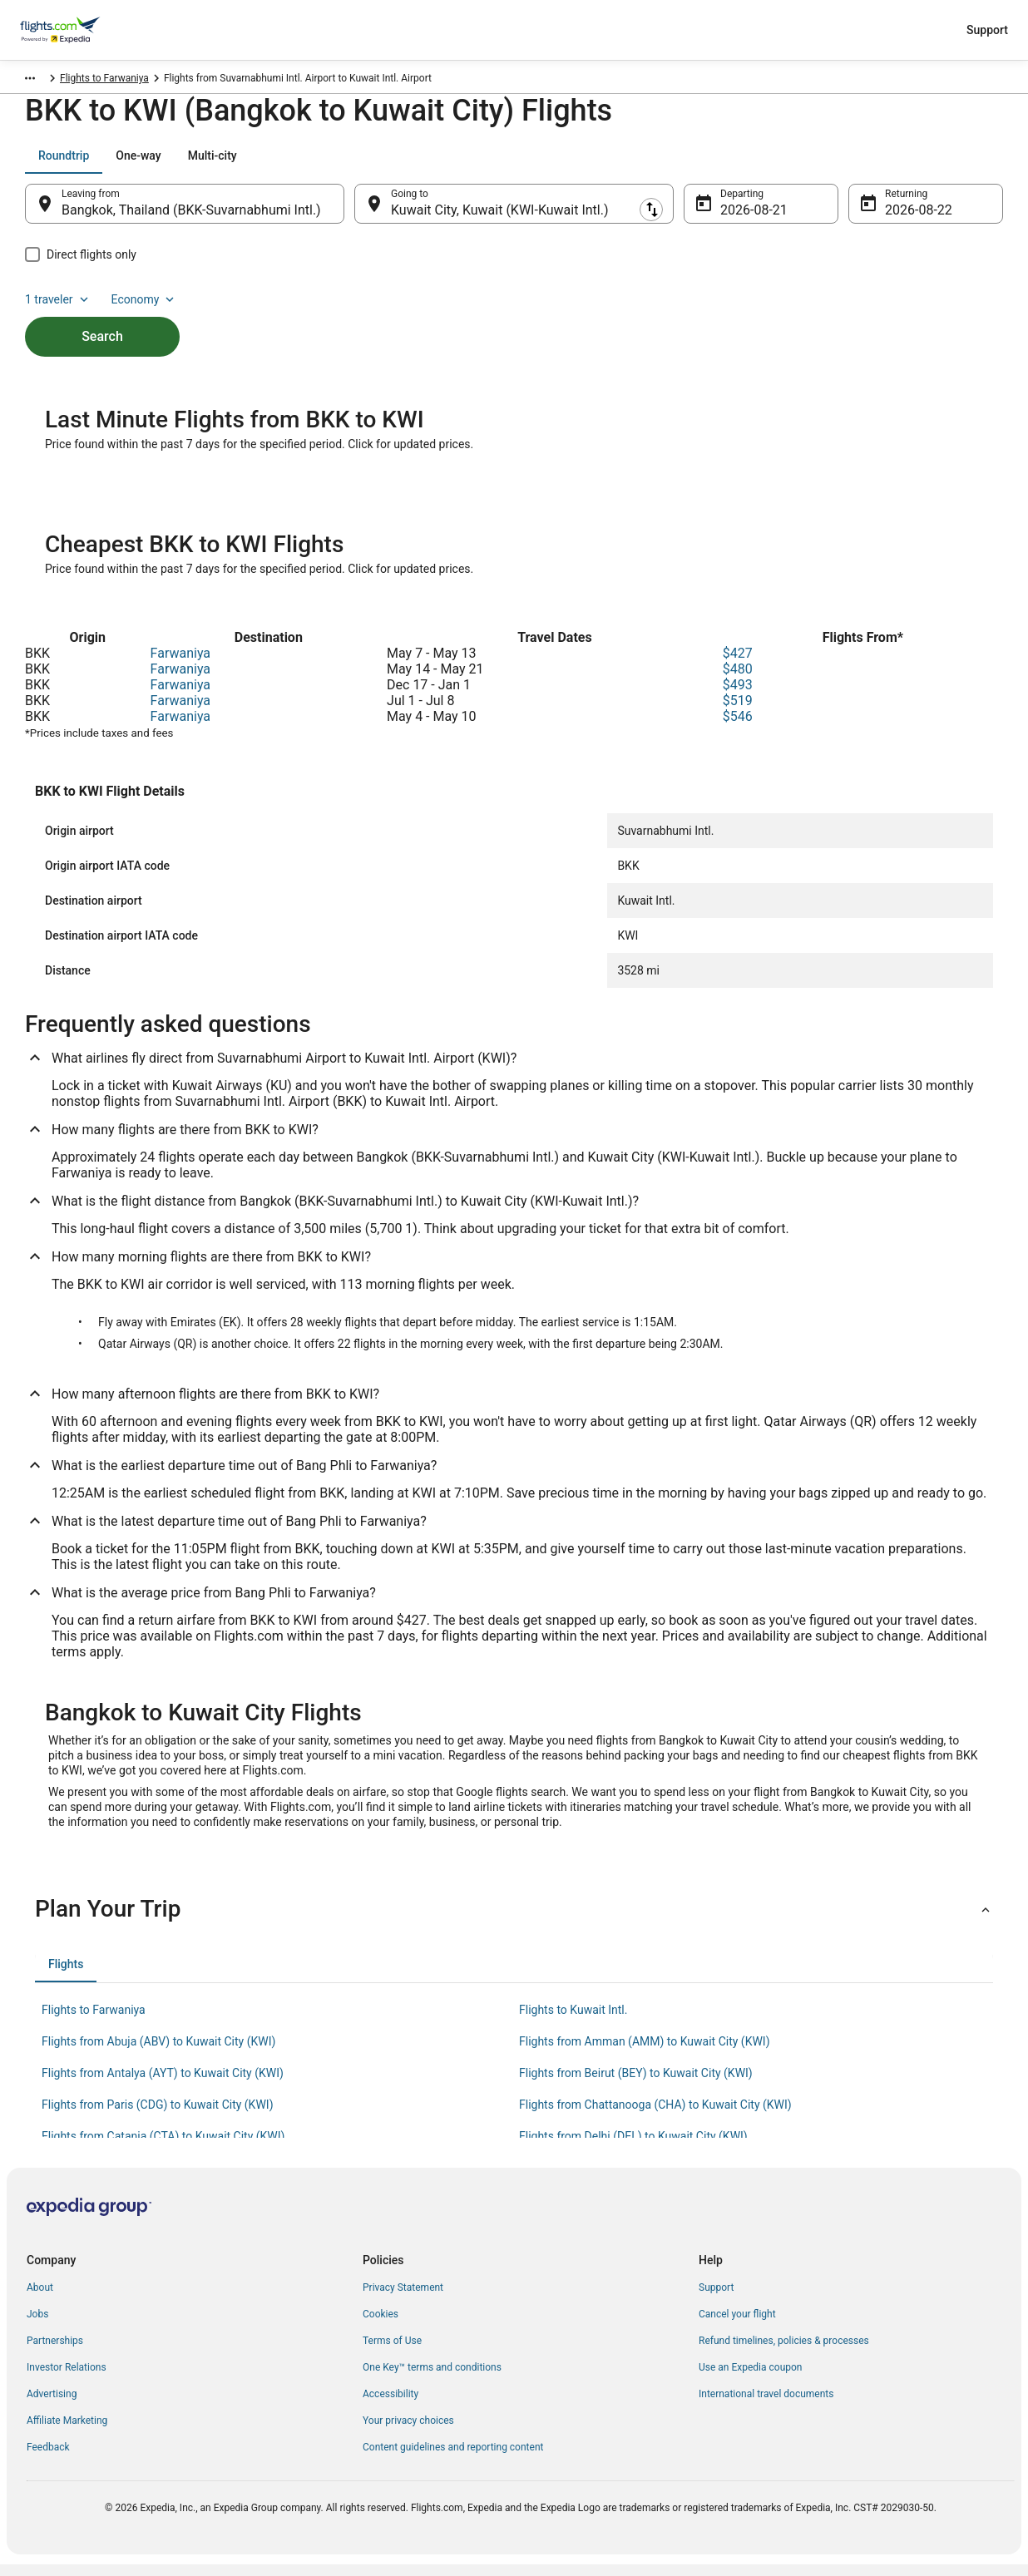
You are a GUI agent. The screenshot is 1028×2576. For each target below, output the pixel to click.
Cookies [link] (380, 2326)
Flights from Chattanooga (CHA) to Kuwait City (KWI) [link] (655, 2116)
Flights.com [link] (41, 80)
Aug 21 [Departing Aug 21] (741, 218)
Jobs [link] (37, 2326)
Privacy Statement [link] (403, 2299)
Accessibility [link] (390, 2405)
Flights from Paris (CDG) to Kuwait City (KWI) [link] (158, 2116)
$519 (738, 712)
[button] (514, 1920)
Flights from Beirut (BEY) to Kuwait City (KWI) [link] (636, 2084)
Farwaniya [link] (149, 80)
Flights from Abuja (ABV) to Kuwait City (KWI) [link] (158, 2053)
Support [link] (716, 2299)
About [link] (40, 2299)
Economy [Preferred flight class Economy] (950, 163)
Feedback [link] (48, 2459)
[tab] (63, 164)
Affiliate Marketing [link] (67, 2432)
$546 (738, 728)
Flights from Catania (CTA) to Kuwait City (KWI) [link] (163, 2147)
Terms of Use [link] (392, 2352)
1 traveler (864, 163)
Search (102, 316)
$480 (738, 680)
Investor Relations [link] (66, 2379)
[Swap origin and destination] (352, 212)
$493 (738, 696)
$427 (738, 665)
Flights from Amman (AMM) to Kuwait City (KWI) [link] (644, 2053)
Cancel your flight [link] (737, 2326)
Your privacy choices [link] (408, 2432)
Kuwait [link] (97, 80)
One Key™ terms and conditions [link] (432, 2379)
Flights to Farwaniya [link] (232, 80)
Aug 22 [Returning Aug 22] (906, 218)
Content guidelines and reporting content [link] (453, 2459)
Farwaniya (180, 665)
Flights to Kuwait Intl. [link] (573, 2021)
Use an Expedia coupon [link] (750, 2379)
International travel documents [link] (766, 2405)
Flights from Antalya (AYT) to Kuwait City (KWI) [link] (163, 2084)
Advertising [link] (52, 2405)
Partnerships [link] (55, 2352)
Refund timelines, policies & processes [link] (784, 2352)
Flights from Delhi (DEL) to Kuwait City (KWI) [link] (633, 2147)
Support (987, 30)
